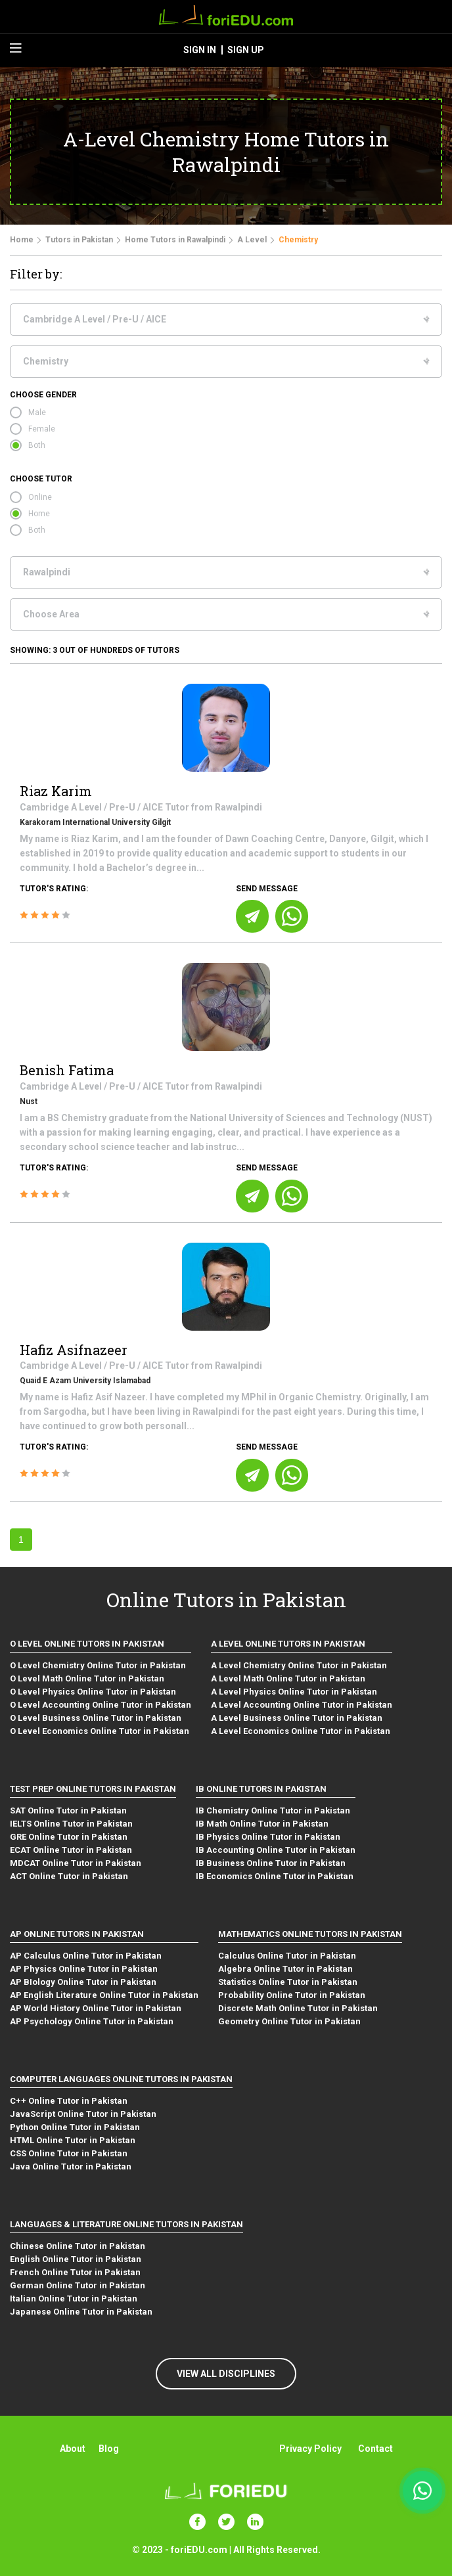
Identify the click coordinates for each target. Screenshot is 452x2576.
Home (22, 239)
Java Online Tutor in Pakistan (70, 2166)
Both (36, 445)
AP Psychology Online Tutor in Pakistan (91, 2021)
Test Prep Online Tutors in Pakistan (93, 1789)
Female (41, 428)
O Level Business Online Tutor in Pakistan (95, 1718)
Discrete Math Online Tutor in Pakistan (298, 2008)
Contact (375, 2448)
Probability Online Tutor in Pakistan (291, 1995)
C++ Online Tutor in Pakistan (68, 2101)
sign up (245, 50)
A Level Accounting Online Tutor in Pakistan (301, 1705)
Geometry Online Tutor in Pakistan (289, 2021)
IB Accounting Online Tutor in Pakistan (275, 1850)
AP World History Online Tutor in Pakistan (95, 2008)
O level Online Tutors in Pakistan (87, 1644)
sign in (199, 50)
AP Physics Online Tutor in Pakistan (84, 1969)
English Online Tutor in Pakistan (75, 2259)
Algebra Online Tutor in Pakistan (285, 1969)
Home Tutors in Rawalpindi (175, 239)
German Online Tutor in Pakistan (77, 2285)
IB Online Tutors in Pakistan (261, 1789)
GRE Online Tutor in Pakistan (68, 1837)
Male (37, 412)
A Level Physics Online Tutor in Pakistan (294, 1692)
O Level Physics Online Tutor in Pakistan (93, 1692)
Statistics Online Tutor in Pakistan (287, 1982)
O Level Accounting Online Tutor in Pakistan (100, 1705)
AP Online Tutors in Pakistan (77, 1934)
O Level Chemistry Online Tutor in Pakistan (98, 1665)
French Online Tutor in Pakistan (75, 2272)
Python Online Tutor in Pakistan (75, 2127)
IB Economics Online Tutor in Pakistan (274, 1876)
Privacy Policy (310, 2448)
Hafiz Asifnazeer (73, 1349)
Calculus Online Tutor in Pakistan (287, 1956)
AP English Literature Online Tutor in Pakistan (104, 1995)
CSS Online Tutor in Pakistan (68, 2153)
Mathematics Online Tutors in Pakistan (310, 1934)
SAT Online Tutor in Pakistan (68, 1810)
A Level (252, 239)
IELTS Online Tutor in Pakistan (71, 1824)
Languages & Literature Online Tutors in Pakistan (126, 2224)
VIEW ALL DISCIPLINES (226, 2373)
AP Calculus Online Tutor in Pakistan (86, 1956)
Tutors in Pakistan (79, 239)
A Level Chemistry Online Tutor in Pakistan (299, 1665)
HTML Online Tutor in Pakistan (72, 2140)
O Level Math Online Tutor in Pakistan (87, 1678)
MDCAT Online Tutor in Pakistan (75, 1863)
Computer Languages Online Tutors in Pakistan (121, 2079)
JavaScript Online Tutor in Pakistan (83, 2114)
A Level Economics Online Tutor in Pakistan (300, 1731)
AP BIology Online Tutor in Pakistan (83, 1982)
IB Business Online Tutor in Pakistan (271, 1863)
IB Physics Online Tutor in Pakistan (268, 1837)
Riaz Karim (56, 790)
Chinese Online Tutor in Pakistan (77, 2246)
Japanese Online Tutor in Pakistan (81, 2312)
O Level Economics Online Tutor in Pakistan (99, 1731)
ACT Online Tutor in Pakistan (69, 1876)
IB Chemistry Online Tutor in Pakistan (273, 1810)
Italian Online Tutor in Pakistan (73, 2298)
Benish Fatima (67, 1069)
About (72, 2448)
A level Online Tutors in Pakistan (288, 1644)
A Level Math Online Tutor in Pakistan (288, 1678)
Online (40, 497)
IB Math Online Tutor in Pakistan (262, 1824)
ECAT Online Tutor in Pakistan (71, 1850)
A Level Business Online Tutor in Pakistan (296, 1718)
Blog (109, 2448)
